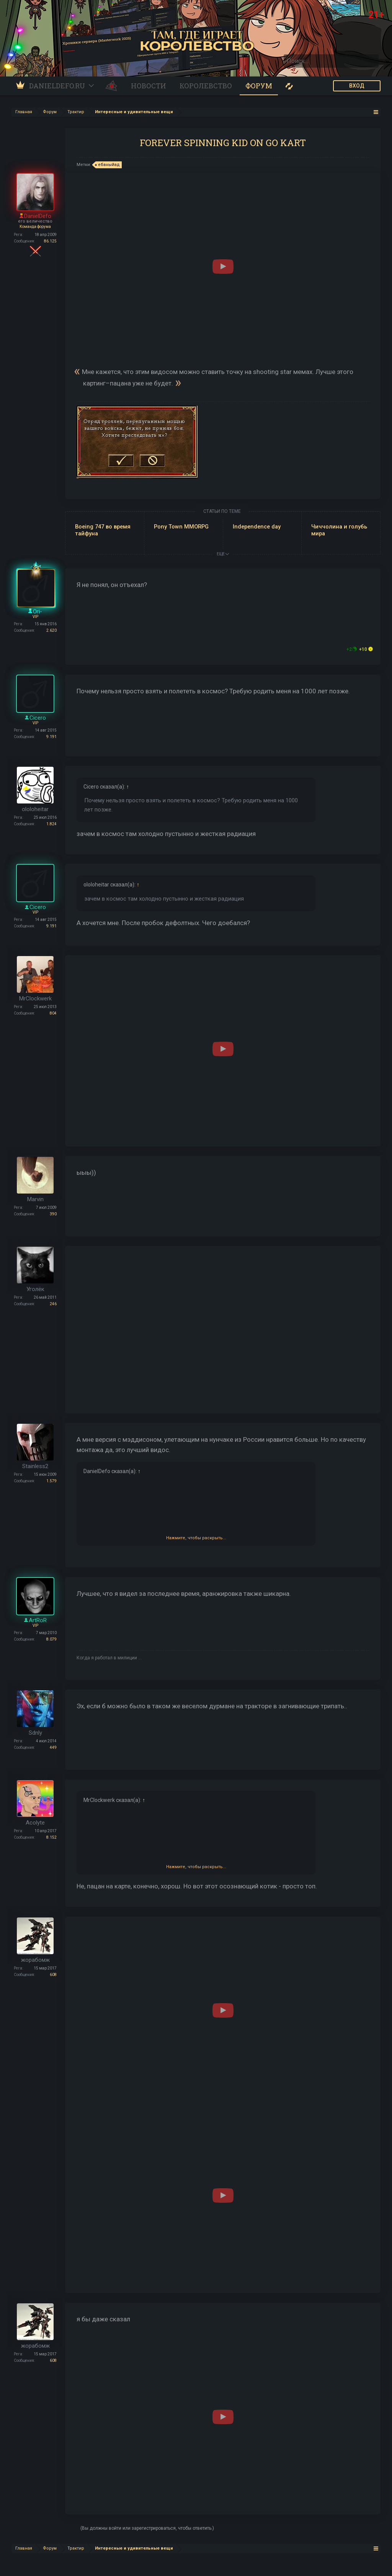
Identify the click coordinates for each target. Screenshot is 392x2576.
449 (53, 1747)
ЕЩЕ (223, 554)
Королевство (206, 85)
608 (53, 1975)
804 (53, 1013)
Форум (258, 85)
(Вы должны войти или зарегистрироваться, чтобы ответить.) (147, 2528)
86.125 (50, 241)
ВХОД (356, 86)
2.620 (51, 630)
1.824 (51, 824)
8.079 (51, 1639)
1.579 (51, 1481)
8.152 (51, 1837)
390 (53, 1214)
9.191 (51, 737)
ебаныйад (108, 164)
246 (53, 1304)
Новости (148, 85)
